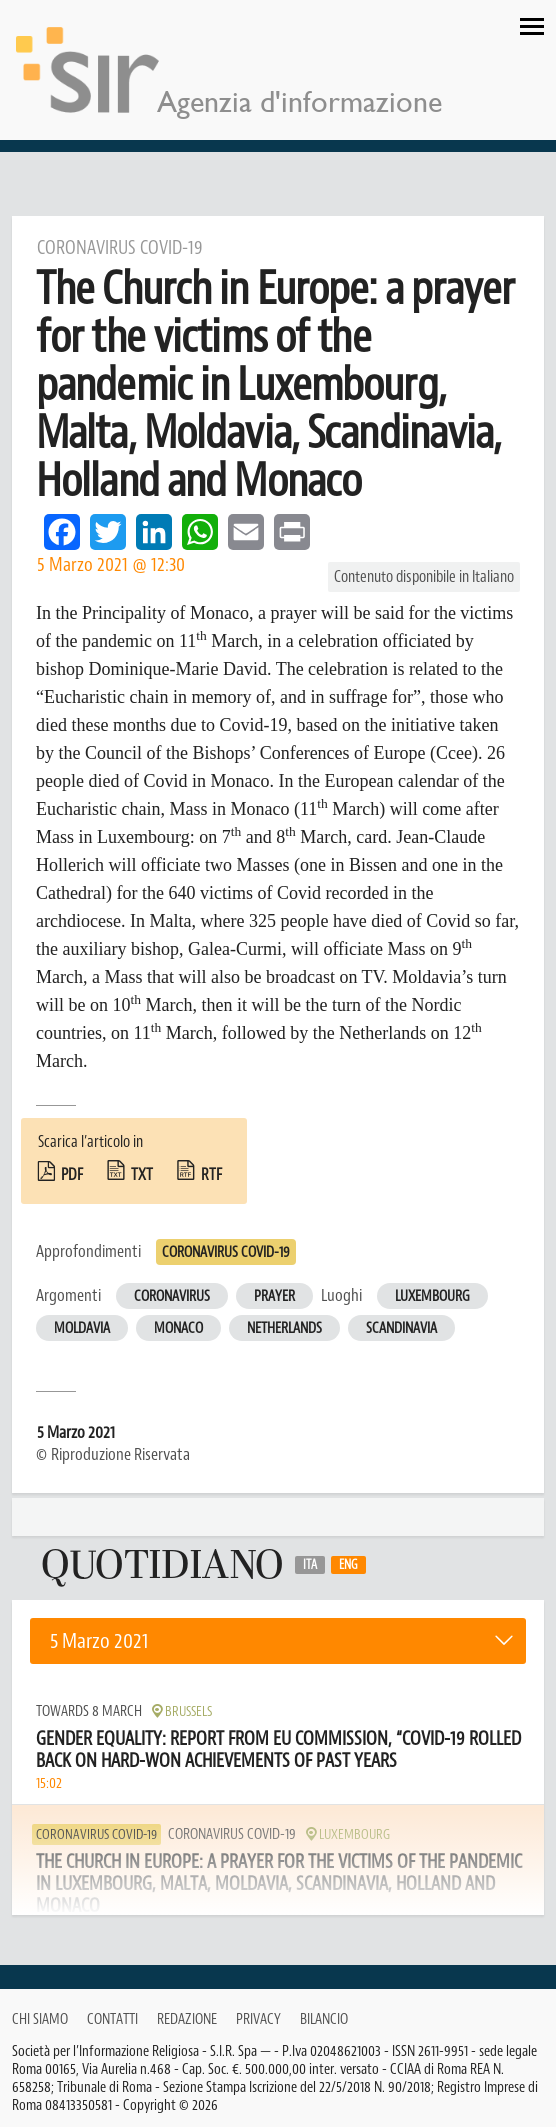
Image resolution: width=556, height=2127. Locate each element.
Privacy (258, 2019)
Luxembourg (432, 1296)
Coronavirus (172, 1296)
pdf (72, 1175)
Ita (310, 1565)
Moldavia (82, 1328)
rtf (211, 1175)
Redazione (187, 2019)
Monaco (178, 1328)
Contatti (112, 2019)
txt (142, 1175)
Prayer (274, 1296)
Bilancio (324, 2019)
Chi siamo (40, 2019)
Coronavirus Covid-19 (226, 1252)
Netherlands (284, 1328)
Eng (348, 1565)
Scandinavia (401, 1328)
